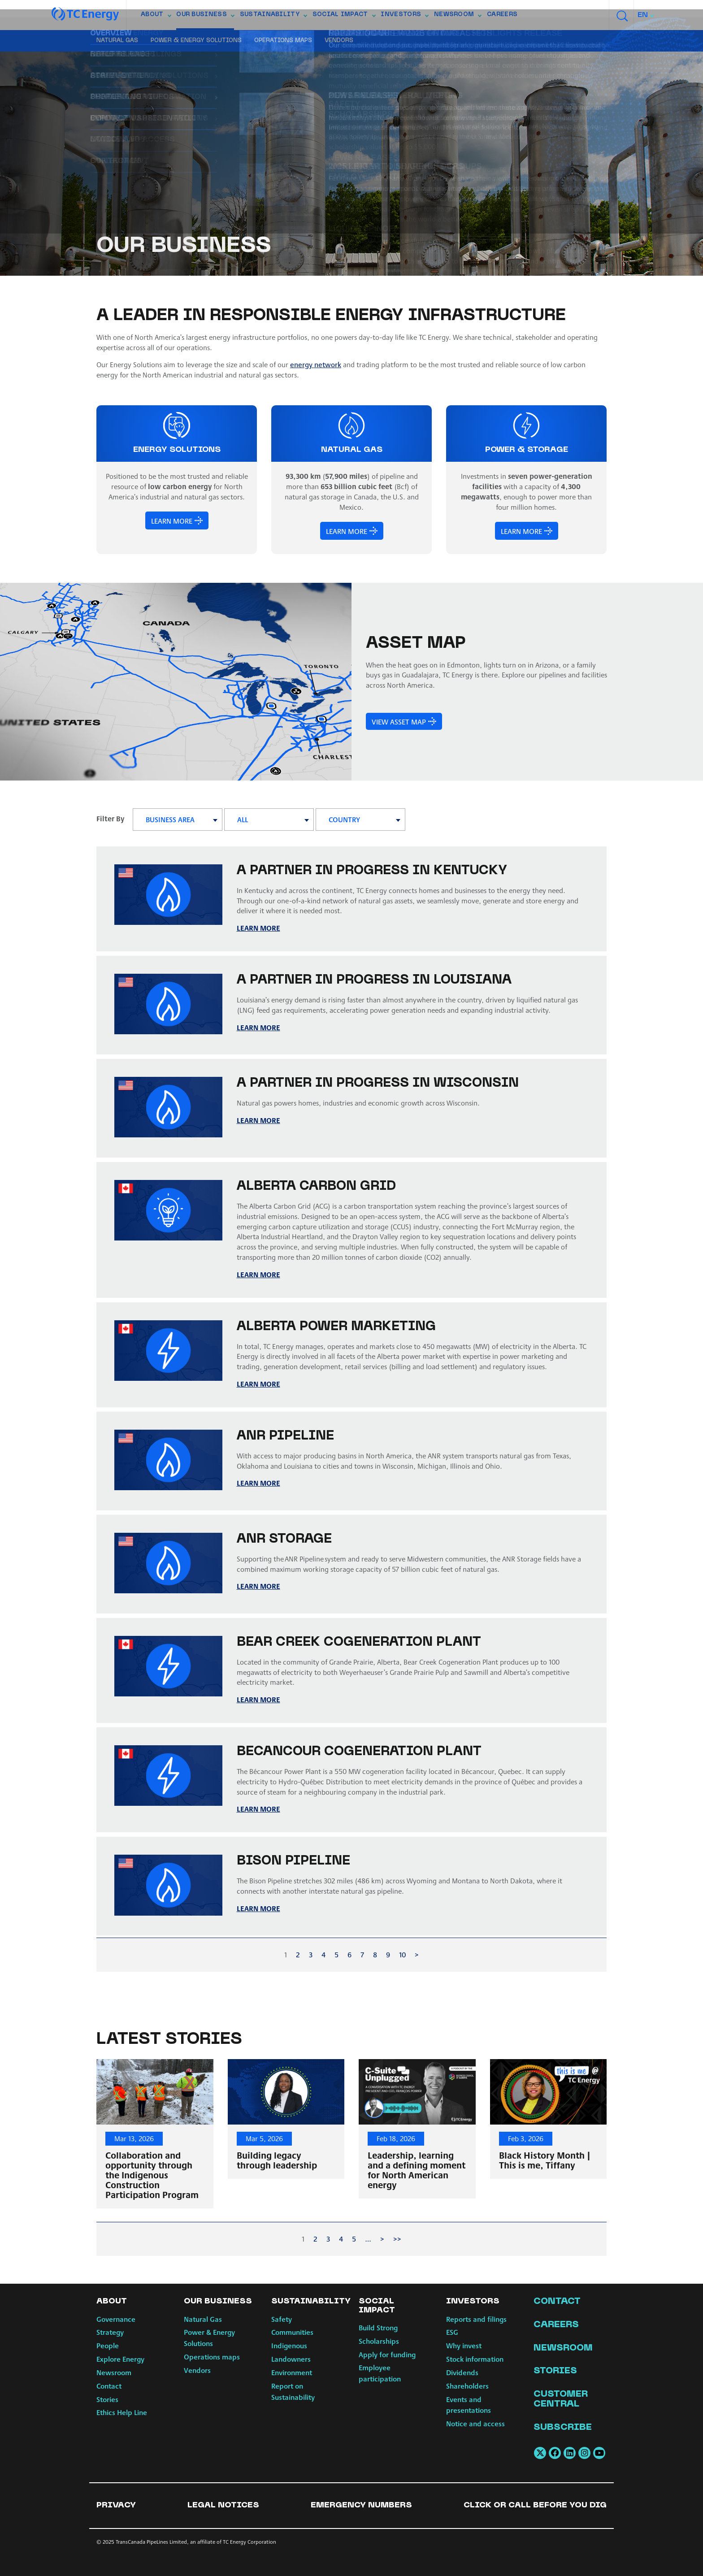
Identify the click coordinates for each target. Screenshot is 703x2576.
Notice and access (475, 2423)
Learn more (258, 1274)
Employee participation (380, 2373)
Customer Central (561, 2399)
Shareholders (467, 2385)
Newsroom (457, 16)
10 (402, 1954)
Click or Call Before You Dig (535, 2505)
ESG (452, 2331)
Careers (502, 14)
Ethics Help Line (121, 2412)
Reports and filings (476, 2318)
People (107, 2345)
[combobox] (646, 15)
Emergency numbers (361, 2505)
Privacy (116, 2505)
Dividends (462, 2372)
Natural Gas (117, 40)
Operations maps (283, 40)
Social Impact (343, 16)
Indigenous (289, 2345)
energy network (315, 364)
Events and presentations (468, 2405)
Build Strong (378, 2327)
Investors (404, 16)
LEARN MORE (172, 520)
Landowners (291, 2358)
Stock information (474, 2358)
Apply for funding (387, 2354)
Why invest (464, 2345)
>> (397, 2238)
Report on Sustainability (293, 2391)
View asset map (398, 721)
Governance (115, 2318)
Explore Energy (120, 2358)
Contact (109, 2385)
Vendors (339, 40)
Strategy (110, 2331)
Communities (292, 2331)
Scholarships (379, 2340)
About (156, 16)
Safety (281, 2318)
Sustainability (273, 16)
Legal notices (223, 2505)
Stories (107, 2399)
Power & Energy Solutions (196, 40)
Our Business (205, 16)
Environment (291, 2372)
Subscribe (563, 2427)
